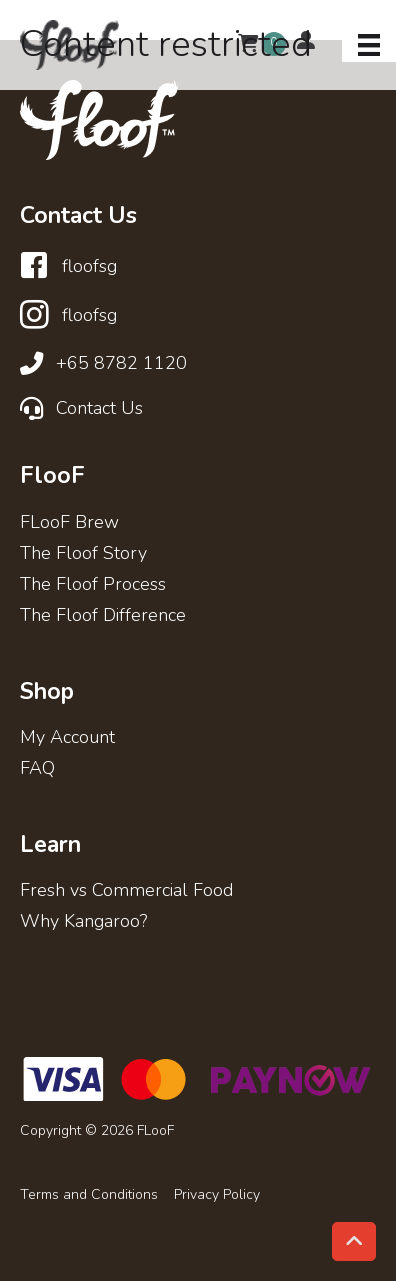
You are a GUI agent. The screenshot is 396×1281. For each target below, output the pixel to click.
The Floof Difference (103, 616)
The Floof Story (83, 554)
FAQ (37, 769)
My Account (67, 738)
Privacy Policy (217, 1195)
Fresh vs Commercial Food (126, 891)
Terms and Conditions (89, 1195)
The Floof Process (93, 585)
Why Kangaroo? (83, 922)
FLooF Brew (69, 523)
